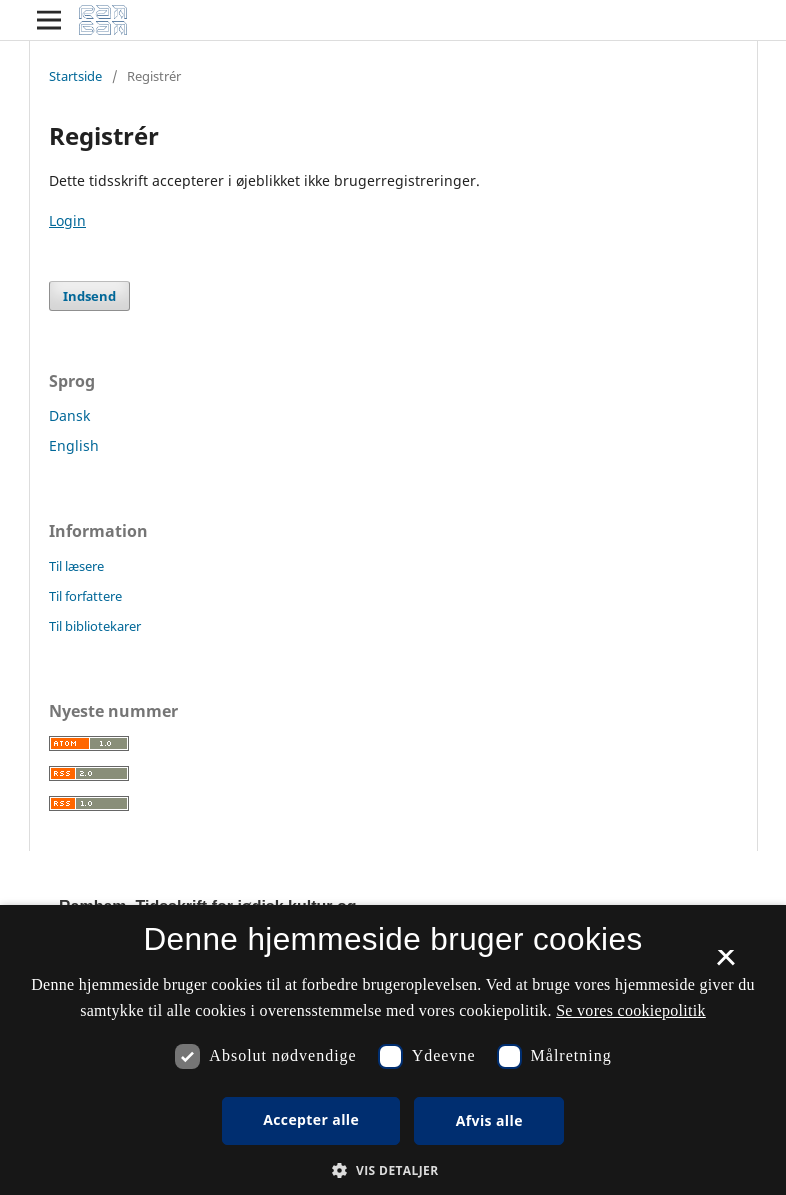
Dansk (69, 415)
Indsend (89, 296)
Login (67, 220)
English (74, 445)
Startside (75, 76)
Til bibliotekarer (95, 626)
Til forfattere (85, 596)
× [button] (725, 964)
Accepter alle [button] (311, 1119)
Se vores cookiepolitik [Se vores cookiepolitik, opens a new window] (631, 1010)
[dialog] (393, 1050)
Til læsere (76, 566)
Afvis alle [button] (489, 1120)
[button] (392, 1170)
